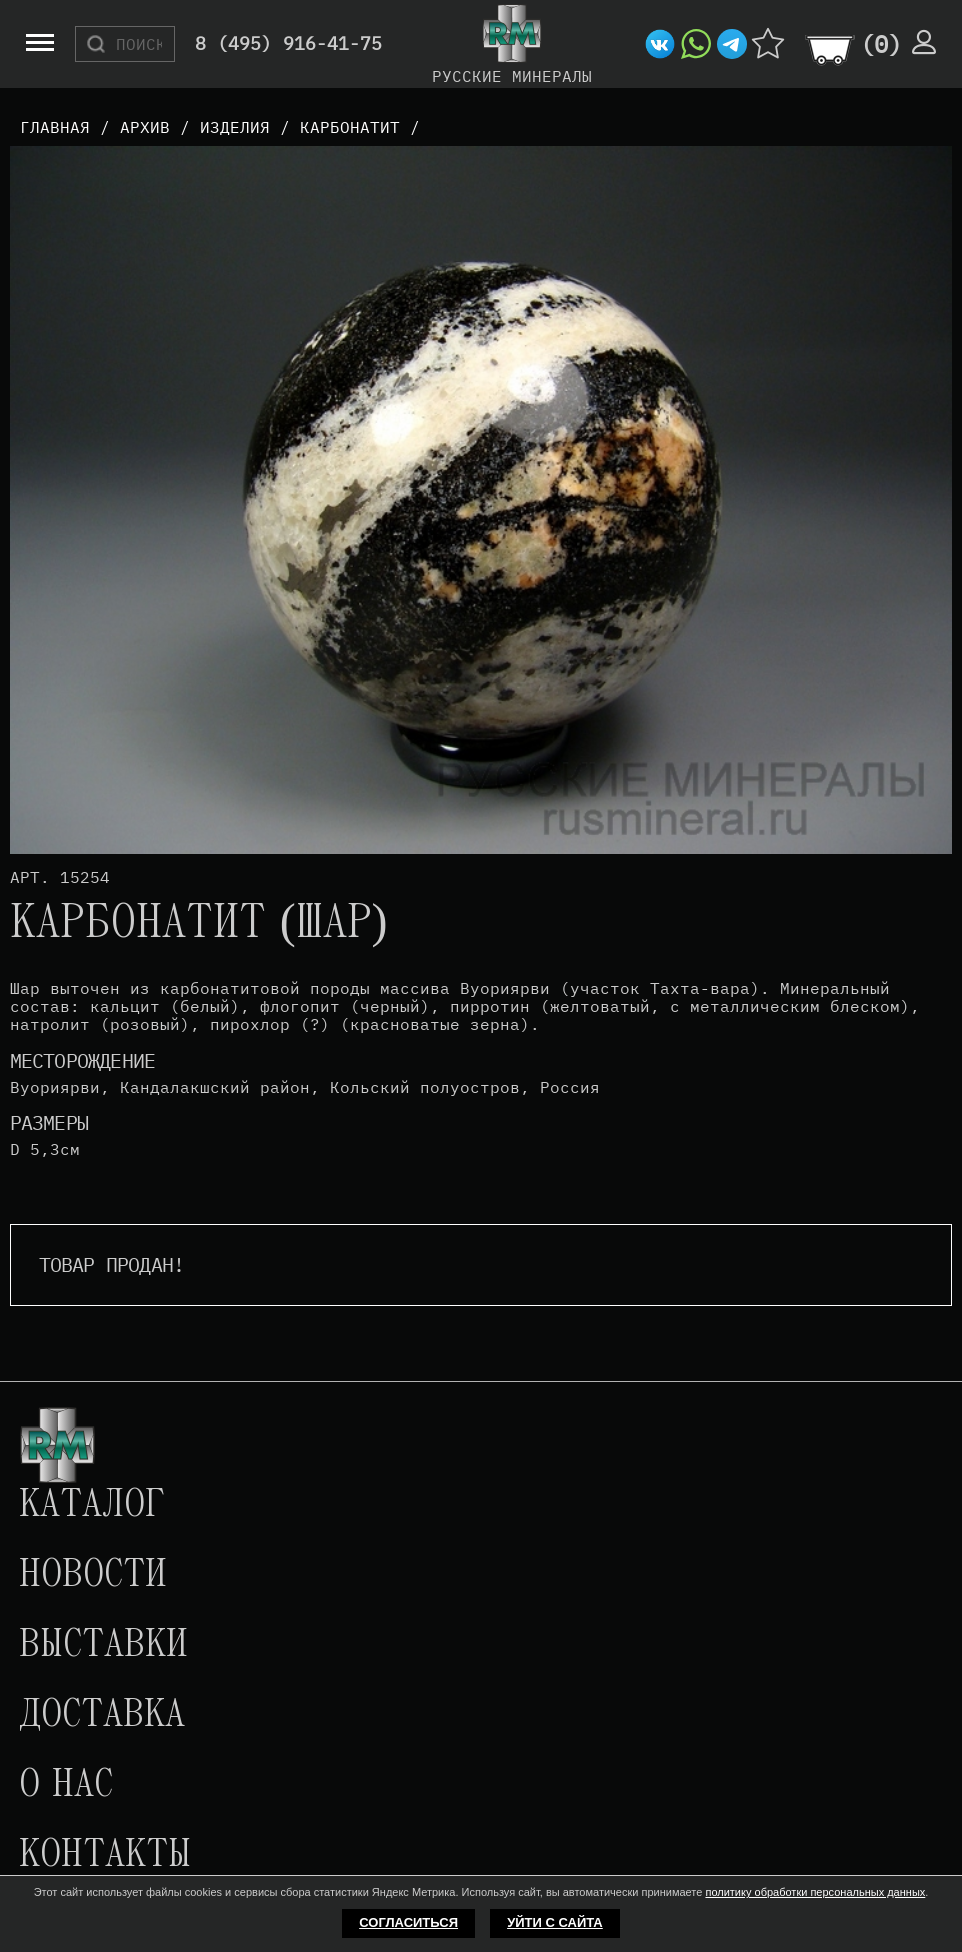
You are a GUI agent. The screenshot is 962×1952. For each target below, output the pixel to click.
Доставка (102, 1716)
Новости (93, 1576)
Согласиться (408, 1922)
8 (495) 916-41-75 (288, 44)
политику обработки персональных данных (815, 1892)
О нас (66, 1786)
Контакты (105, 1856)
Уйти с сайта (555, 1922)
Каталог (92, 1506)
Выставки (103, 1646)
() (881, 44)
